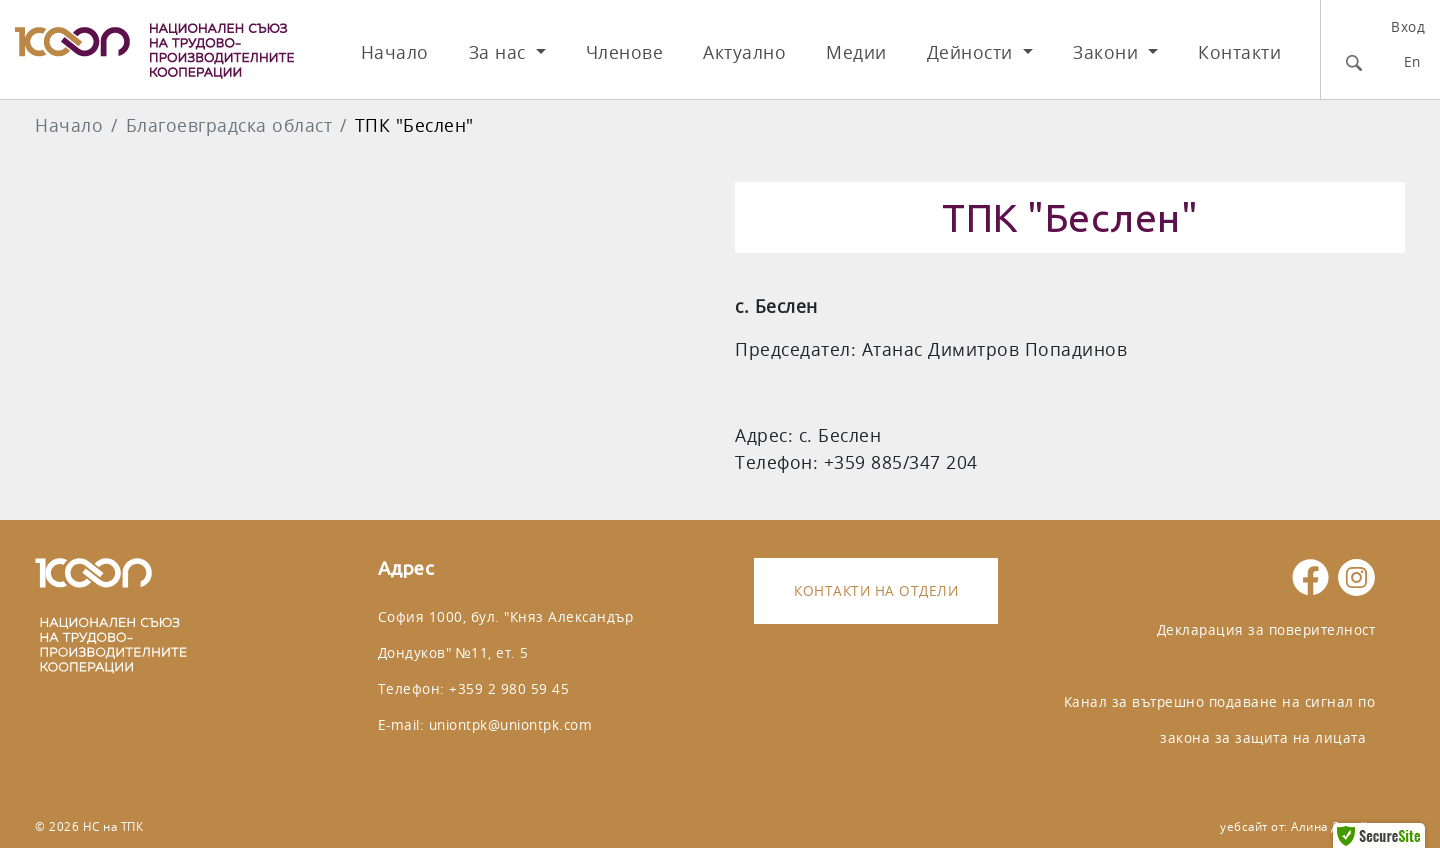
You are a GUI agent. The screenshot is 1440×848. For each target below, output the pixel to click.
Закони (1108, 52)
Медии (856, 52)
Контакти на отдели (876, 590)
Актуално (744, 52)
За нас (500, 52)
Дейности (973, 52)
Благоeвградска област (229, 125)
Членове (625, 52)
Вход (1408, 26)
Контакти (1239, 52)
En (1412, 61)
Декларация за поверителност (1266, 629)
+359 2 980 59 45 (509, 688)
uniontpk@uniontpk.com (511, 724)
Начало (395, 52)
